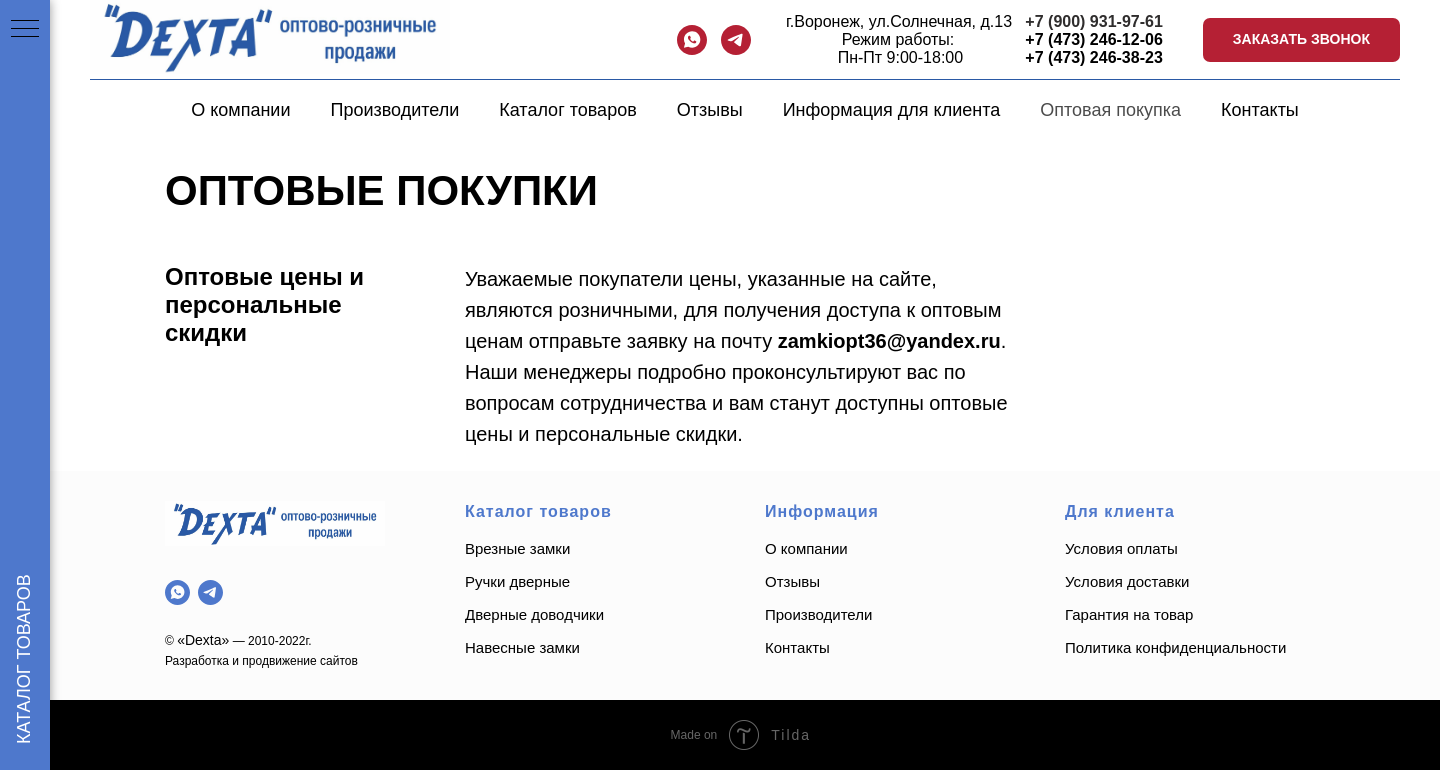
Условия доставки (1127, 581)
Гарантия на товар (1129, 614)
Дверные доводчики (534, 614)
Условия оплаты (1121, 548)
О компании (240, 110)
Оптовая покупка (1110, 110)
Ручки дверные (517, 581)
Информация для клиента (892, 110)
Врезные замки (517, 548)
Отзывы (710, 110)
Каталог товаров (567, 110)
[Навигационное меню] (25, 30)
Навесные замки (522, 647)
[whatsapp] (692, 40)
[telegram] (736, 40)
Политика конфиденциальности (1177, 647)
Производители (394, 110)
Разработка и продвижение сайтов (261, 661)
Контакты (1260, 110)
